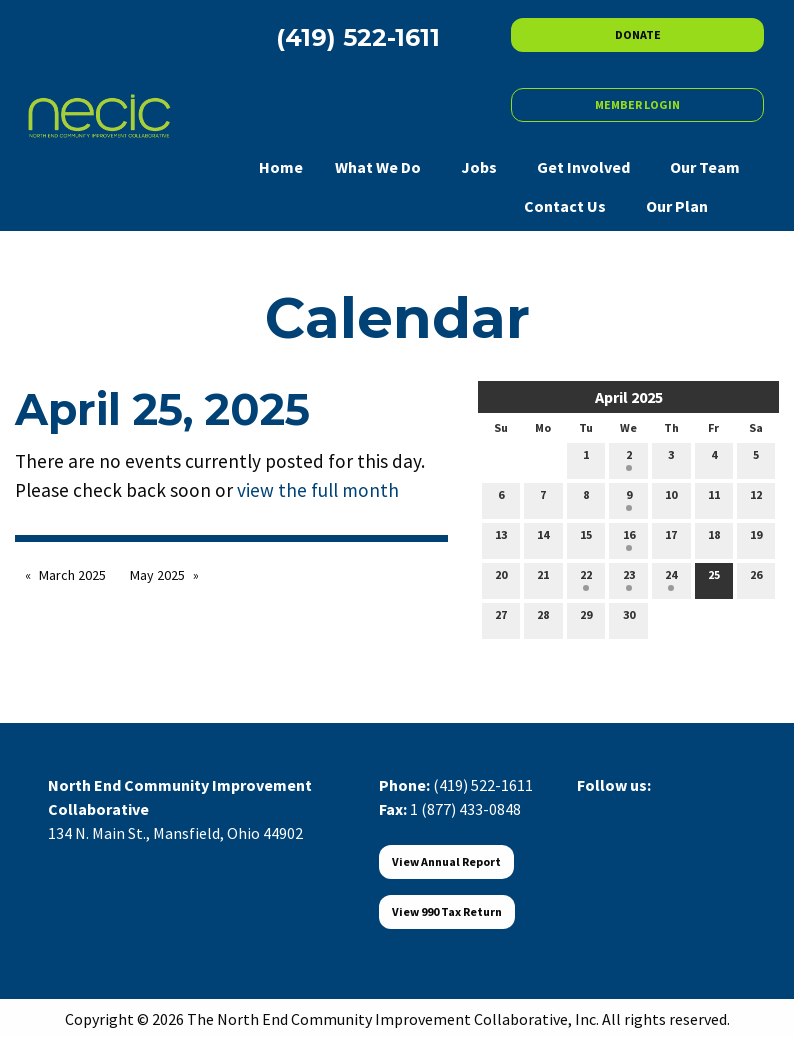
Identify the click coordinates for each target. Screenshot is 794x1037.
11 (714, 499)
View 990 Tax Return (447, 911)
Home (281, 167)
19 (756, 539)
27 (501, 619)
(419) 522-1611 (483, 785)
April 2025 (629, 397)
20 (501, 579)
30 (629, 619)
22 (586, 579)
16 (629, 539)
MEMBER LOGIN (637, 104)
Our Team (705, 167)
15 (586, 539)
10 (671, 499)
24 (671, 579)
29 (586, 619)
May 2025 (157, 575)
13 (501, 539)
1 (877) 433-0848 (465, 809)
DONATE (638, 34)
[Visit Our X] (625, 808)
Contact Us (565, 206)
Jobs (479, 167)
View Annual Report (446, 861)
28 (543, 619)
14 (543, 539)
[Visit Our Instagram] (689, 808)
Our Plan (677, 206)
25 (714, 579)
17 (671, 539)
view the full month (318, 490)
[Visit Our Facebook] (593, 808)
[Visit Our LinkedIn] (657, 808)
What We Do (378, 167)
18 (714, 539)
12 (756, 499)
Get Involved (583, 167)
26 (756, 579)
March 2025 (72, 575)
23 (629, 579)
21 (543, 579)
